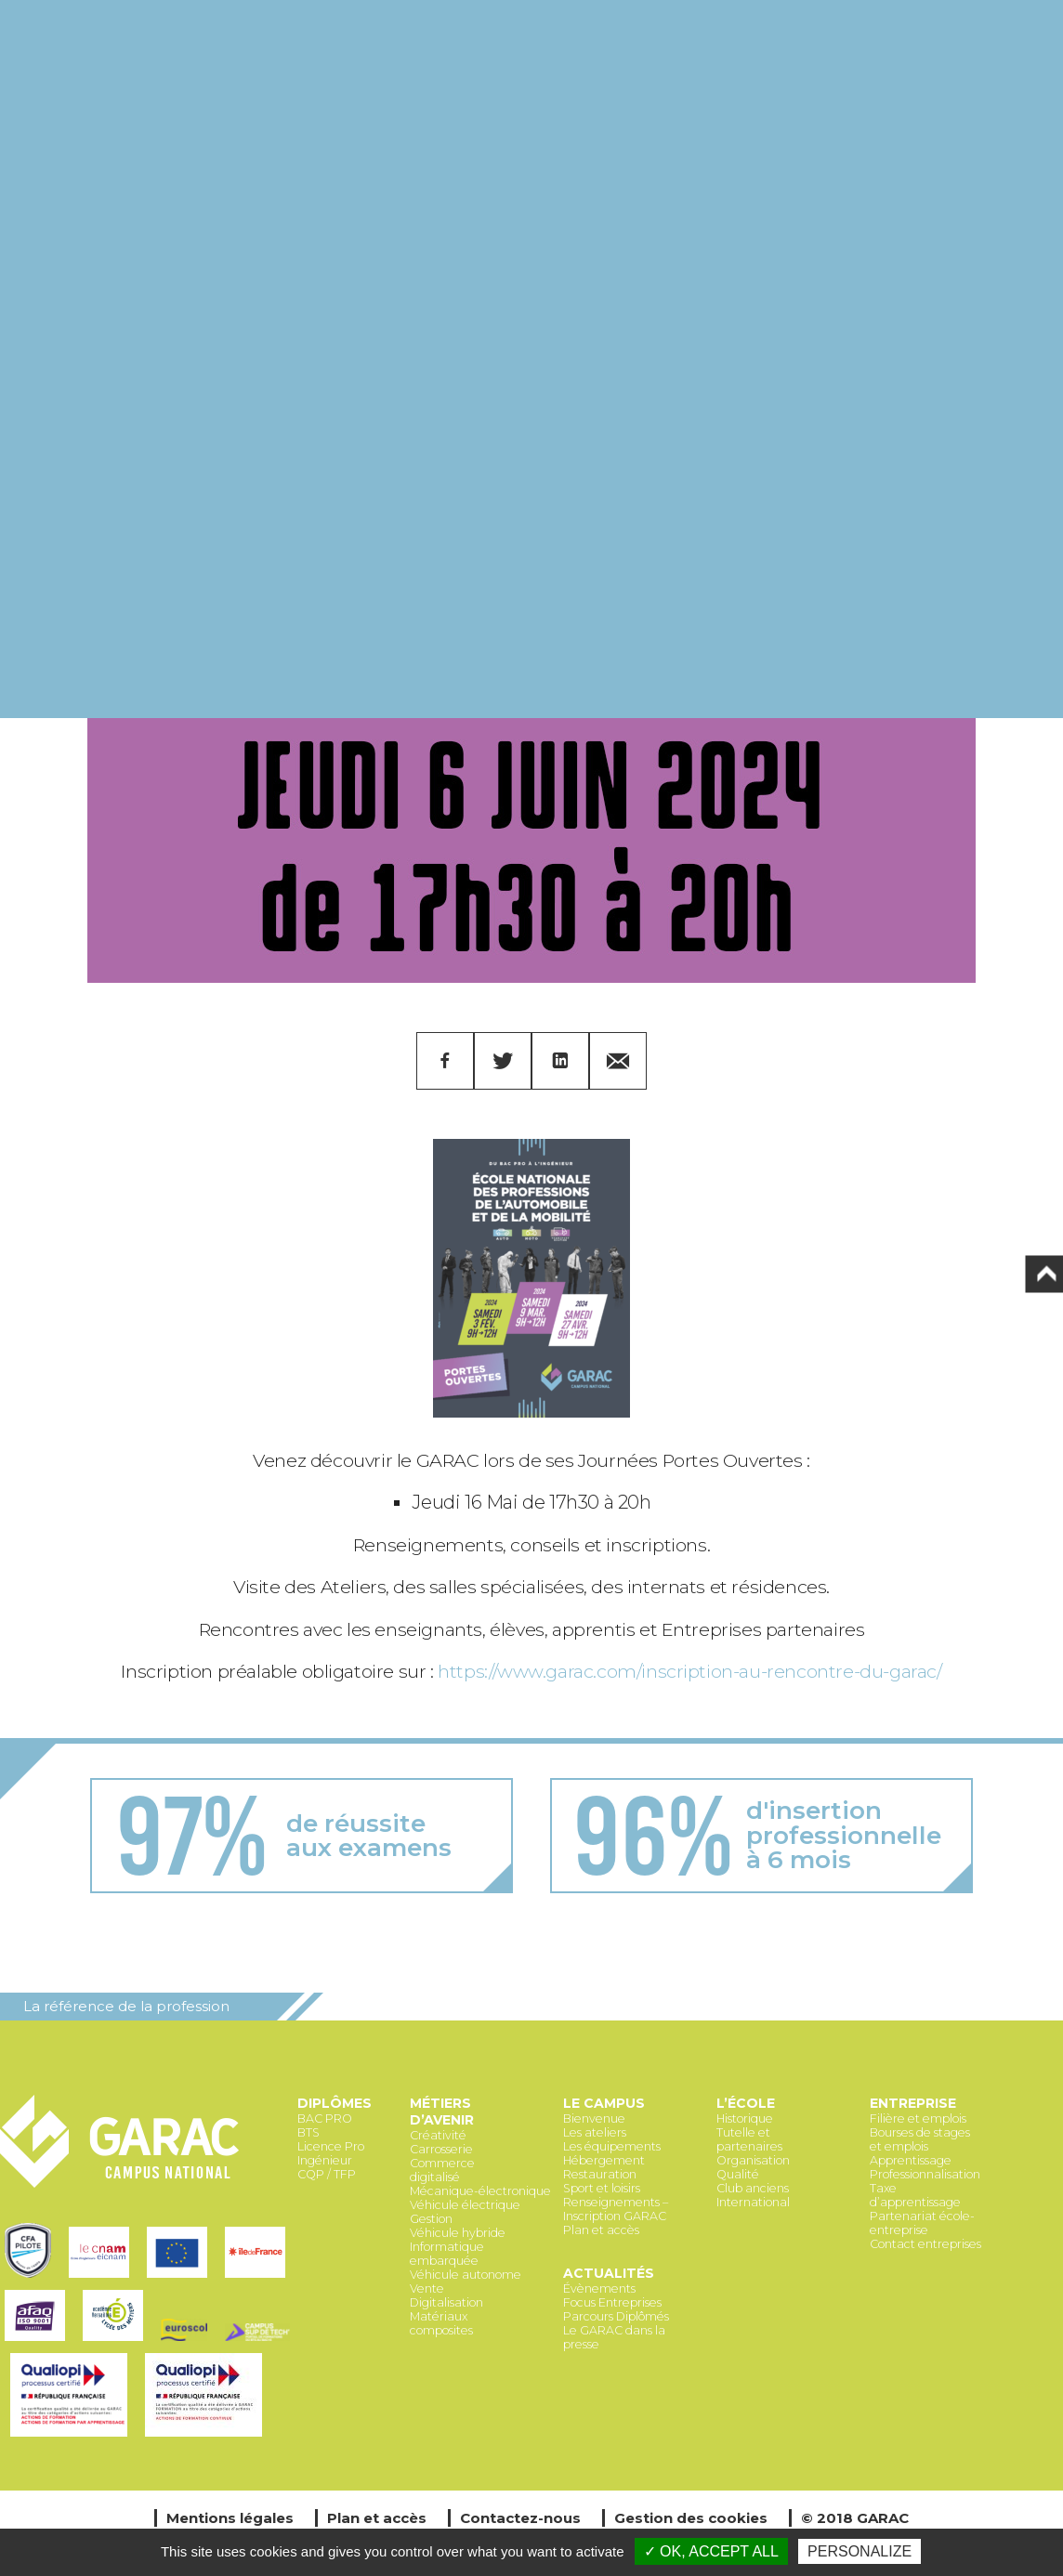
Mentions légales (230, 2518)
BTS (308, 2132)
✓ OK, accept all (711, 2551)
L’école (745, 2103)
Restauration (599, 2174)
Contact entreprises (925, 2244)
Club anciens (752, 2188)
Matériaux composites (441, 2323)
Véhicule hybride (457, 2233)
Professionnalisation (925, 2174)
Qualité (737, 2174)
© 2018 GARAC (855, 2518)
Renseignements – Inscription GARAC (615, 2209)
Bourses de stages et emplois (920, 2139)
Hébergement (604, 2160)
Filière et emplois (918, 2118)
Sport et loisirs (601, 2188)
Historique (744, 2118)
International (753, 2202)
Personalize (859, 2551)
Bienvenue (594, 2118)
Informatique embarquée (447, 2254)
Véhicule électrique (465, 2205)
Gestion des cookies (691, 2518)
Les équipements (612, 2146)
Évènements (599, 2288)
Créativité (438, 2135)
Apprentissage (910, 2160)
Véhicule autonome (465, 2275)
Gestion (431, 2219)
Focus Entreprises (612, 2302)
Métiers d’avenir (442, 2111)
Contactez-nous (520, 2518)
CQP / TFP (326, 2174)
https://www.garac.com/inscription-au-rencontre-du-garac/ (689, 1671)
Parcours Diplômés (616, 2316)
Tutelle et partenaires (749, 2139)
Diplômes (334, 2103)
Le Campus (604, 2103)
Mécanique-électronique (480, 2191)
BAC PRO (324, 2118)
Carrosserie (441, 2149)
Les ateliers (594, 2132)
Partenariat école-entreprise (922, 2223)
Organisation (753, 2160)
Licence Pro (330, 2146)
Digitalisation (446, 2302)
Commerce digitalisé (442, 2170)
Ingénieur (324, 2160)
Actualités (608, 2273)
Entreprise (913, 2103)
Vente (427, 2288)
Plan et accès (601, 2230)
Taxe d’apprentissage (915, 2195)
